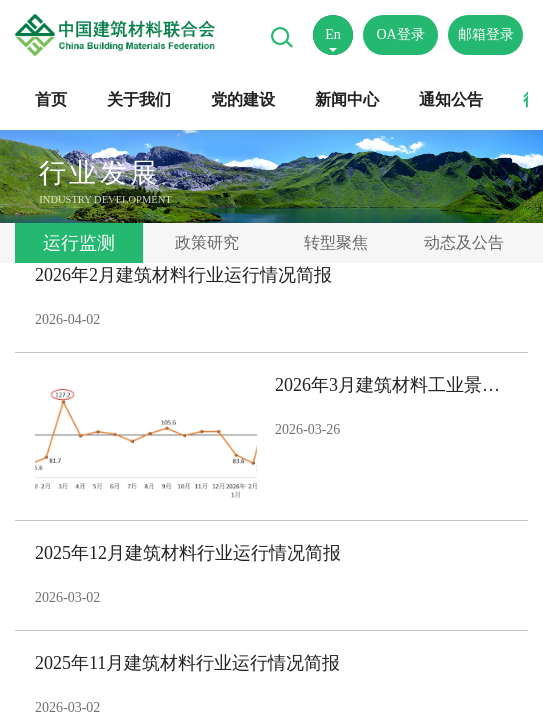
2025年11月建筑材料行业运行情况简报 (187, 663)
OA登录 (400, 34)
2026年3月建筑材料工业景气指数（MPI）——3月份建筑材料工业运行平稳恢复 (391, 385)
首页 (51, 99)
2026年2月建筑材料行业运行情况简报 (183, 275)
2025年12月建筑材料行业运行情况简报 (188, 553)
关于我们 (139, 99)
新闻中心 (347, 99)
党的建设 (243, 99)
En (333, 34)
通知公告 (451, 99)
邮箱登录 (486, 34)
